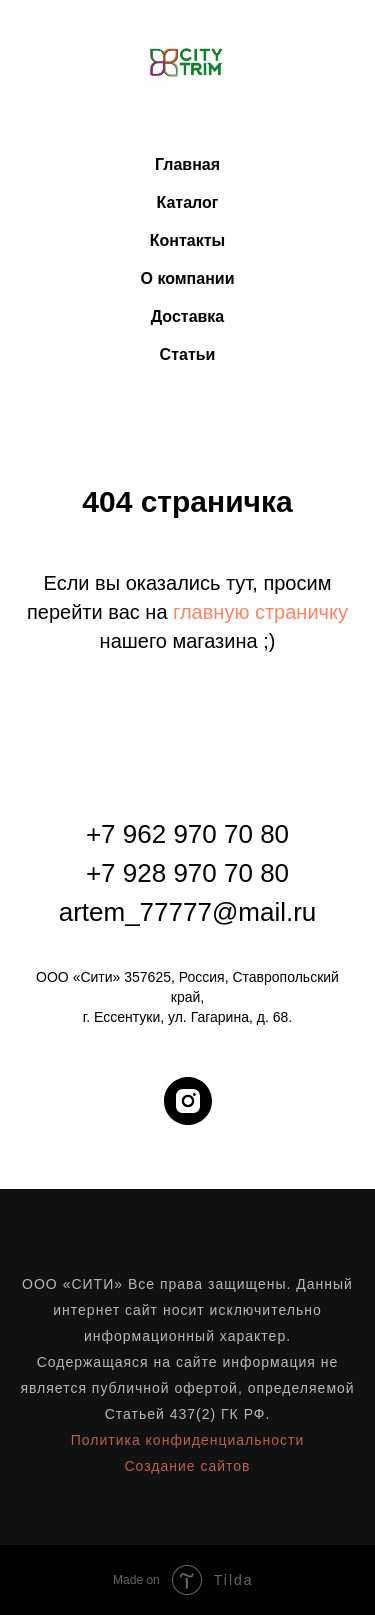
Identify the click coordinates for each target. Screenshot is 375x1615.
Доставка (188, 316)
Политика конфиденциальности (188, 1440)
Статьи (188, 354)
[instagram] (188, 1101)
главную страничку (260, 612)
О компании (188, 278)
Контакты (187, 240)
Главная (187, 164)
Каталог (188, 202)
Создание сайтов (187, 1466)
